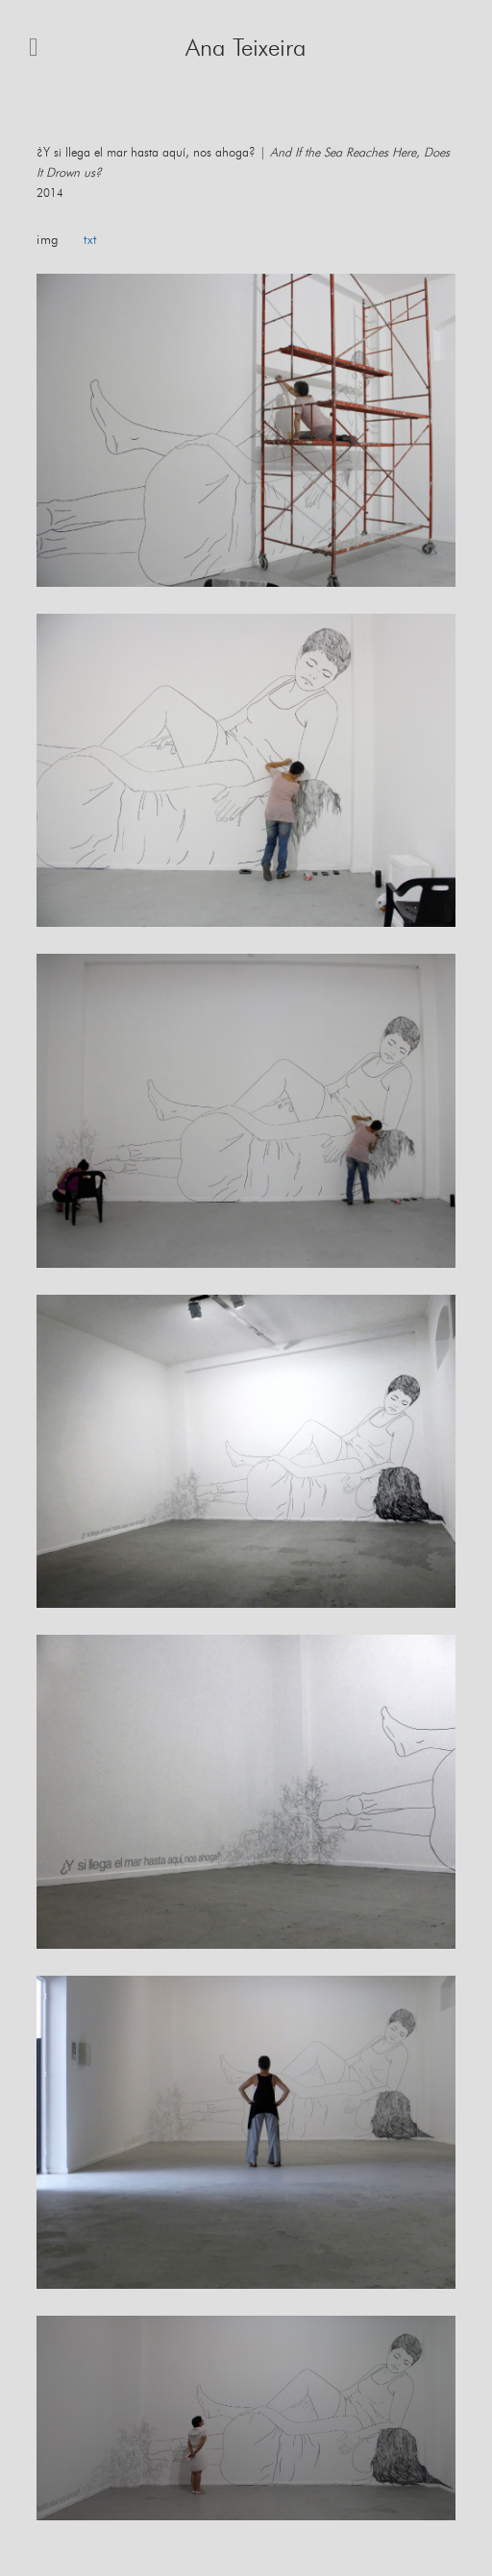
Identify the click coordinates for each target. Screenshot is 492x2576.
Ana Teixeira (246, 48)
